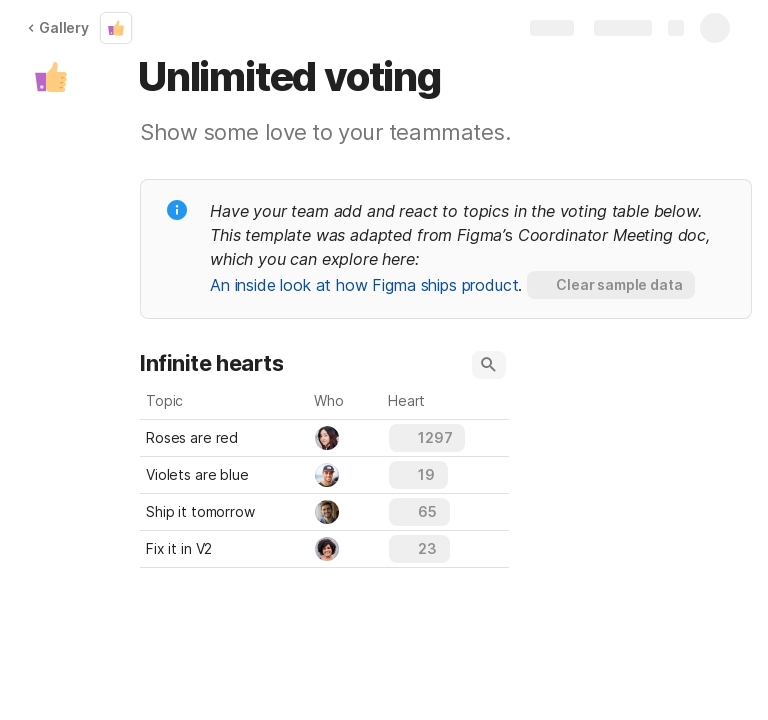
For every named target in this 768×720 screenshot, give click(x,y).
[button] (51, 77)
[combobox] (346, 438)
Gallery (58, 27)
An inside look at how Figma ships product (364, 285)
